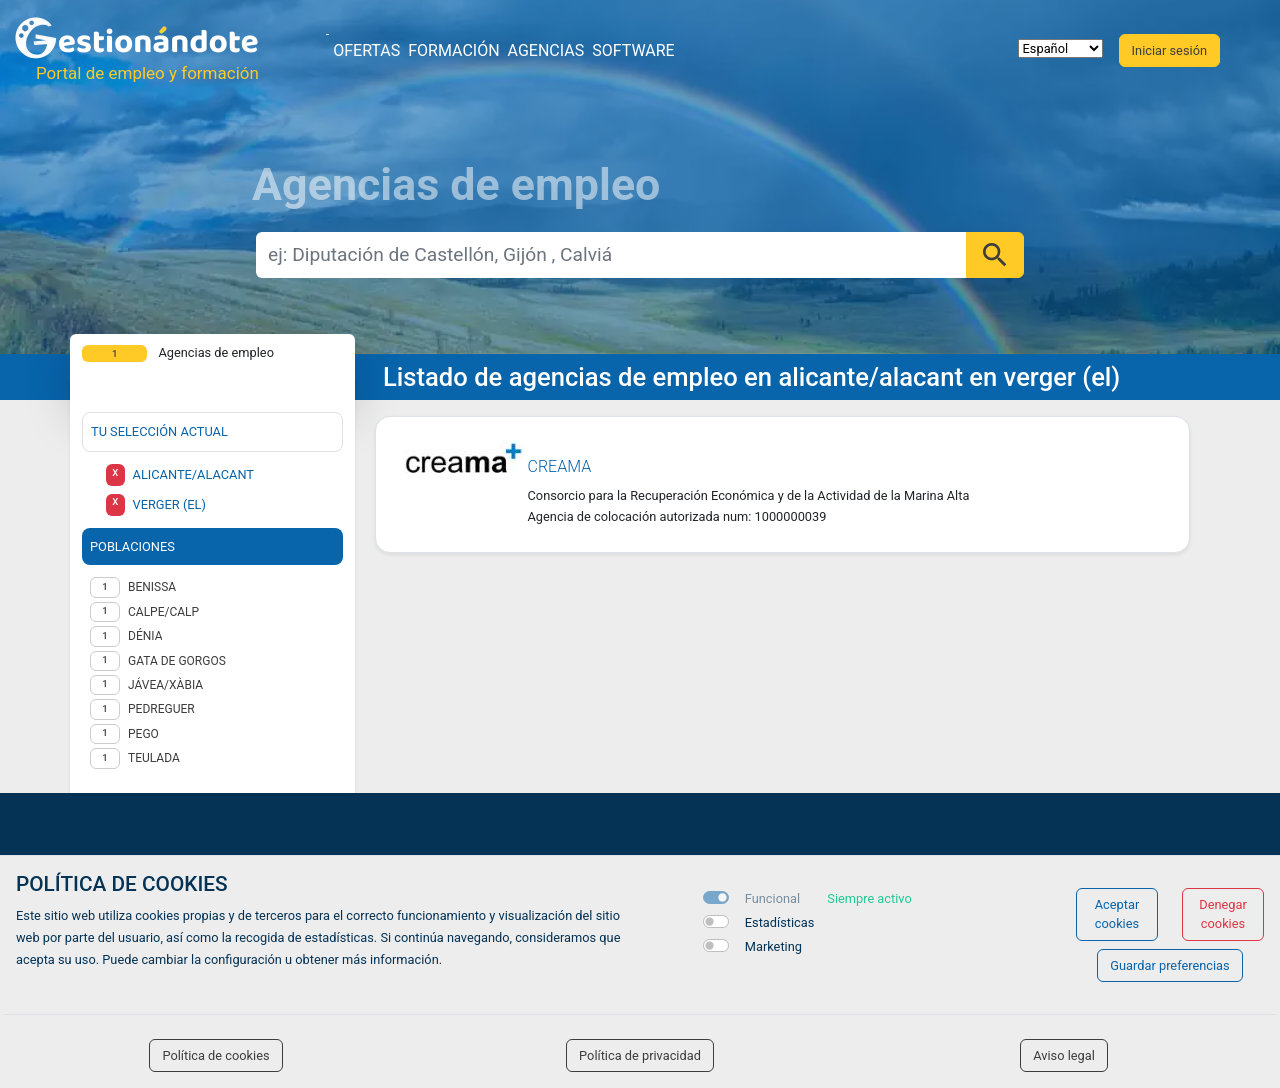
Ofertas (366, 50)
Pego (143, 734)
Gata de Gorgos (177, 661)
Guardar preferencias (1169, 965)
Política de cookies (215, 1055)
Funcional (772, 898)
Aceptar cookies (1117, 914)
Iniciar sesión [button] (1169, 50)
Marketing (773, 946)
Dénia (145, 636)
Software (633, 50)
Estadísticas (780, 922)
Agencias (546, 50)
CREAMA (560, 466)
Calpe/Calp (163, 612)
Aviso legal (1064, 1055)
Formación (453, 50)
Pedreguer (161, 709)
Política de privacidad (640, 1055)
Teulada (154, 758)
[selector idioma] (1060, 48)
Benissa (152, 587)
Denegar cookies (1223, 914)
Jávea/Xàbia (165, 685)
